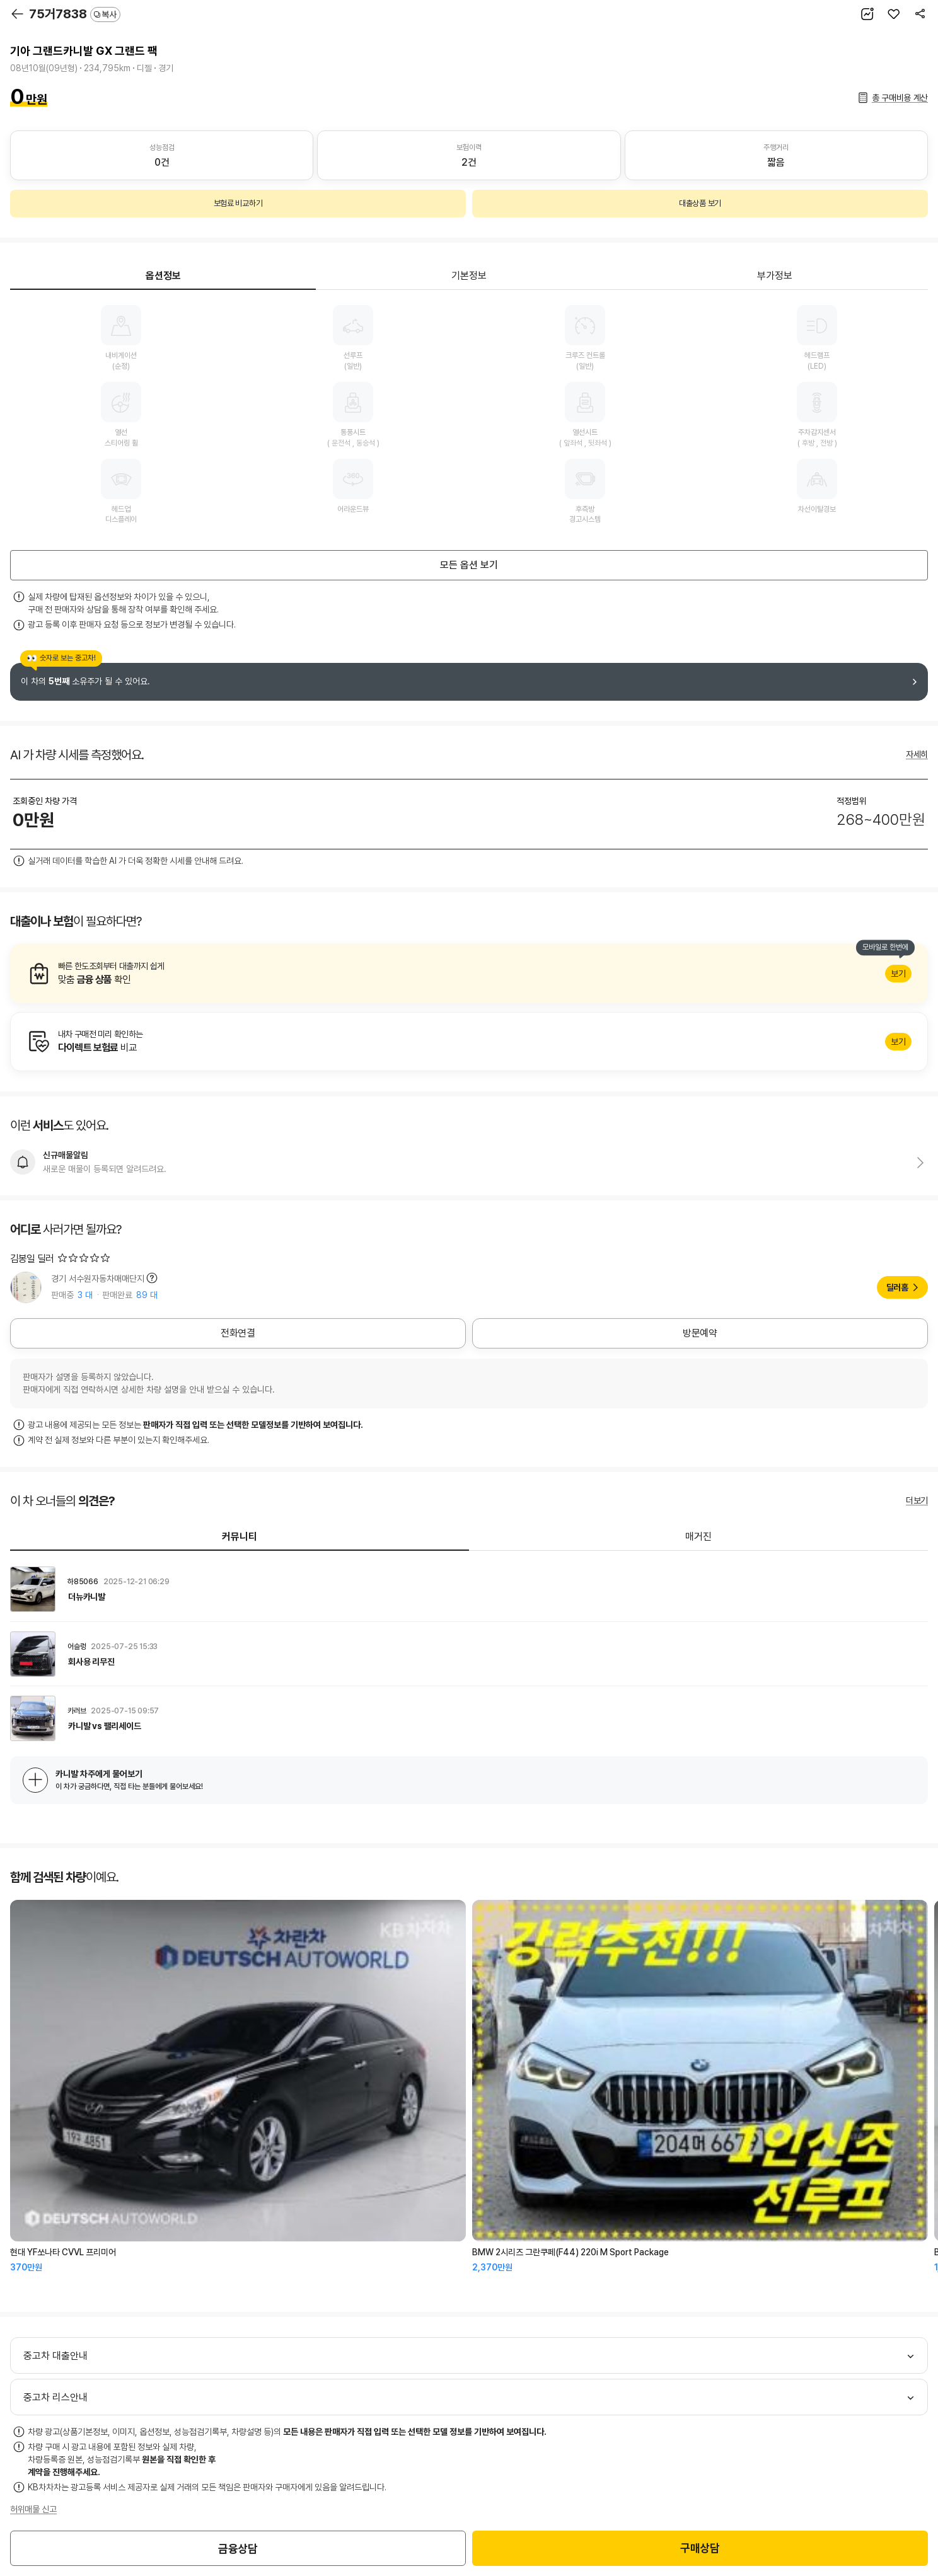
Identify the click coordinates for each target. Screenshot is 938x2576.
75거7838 (74, 13)
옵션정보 (163, 276)
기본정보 (469, 276)
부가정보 (774, 276)
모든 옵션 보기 (469, 565)
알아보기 (469, 974)
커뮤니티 (239, 1537)
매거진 (698, 1537)
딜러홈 (897, 1287)
